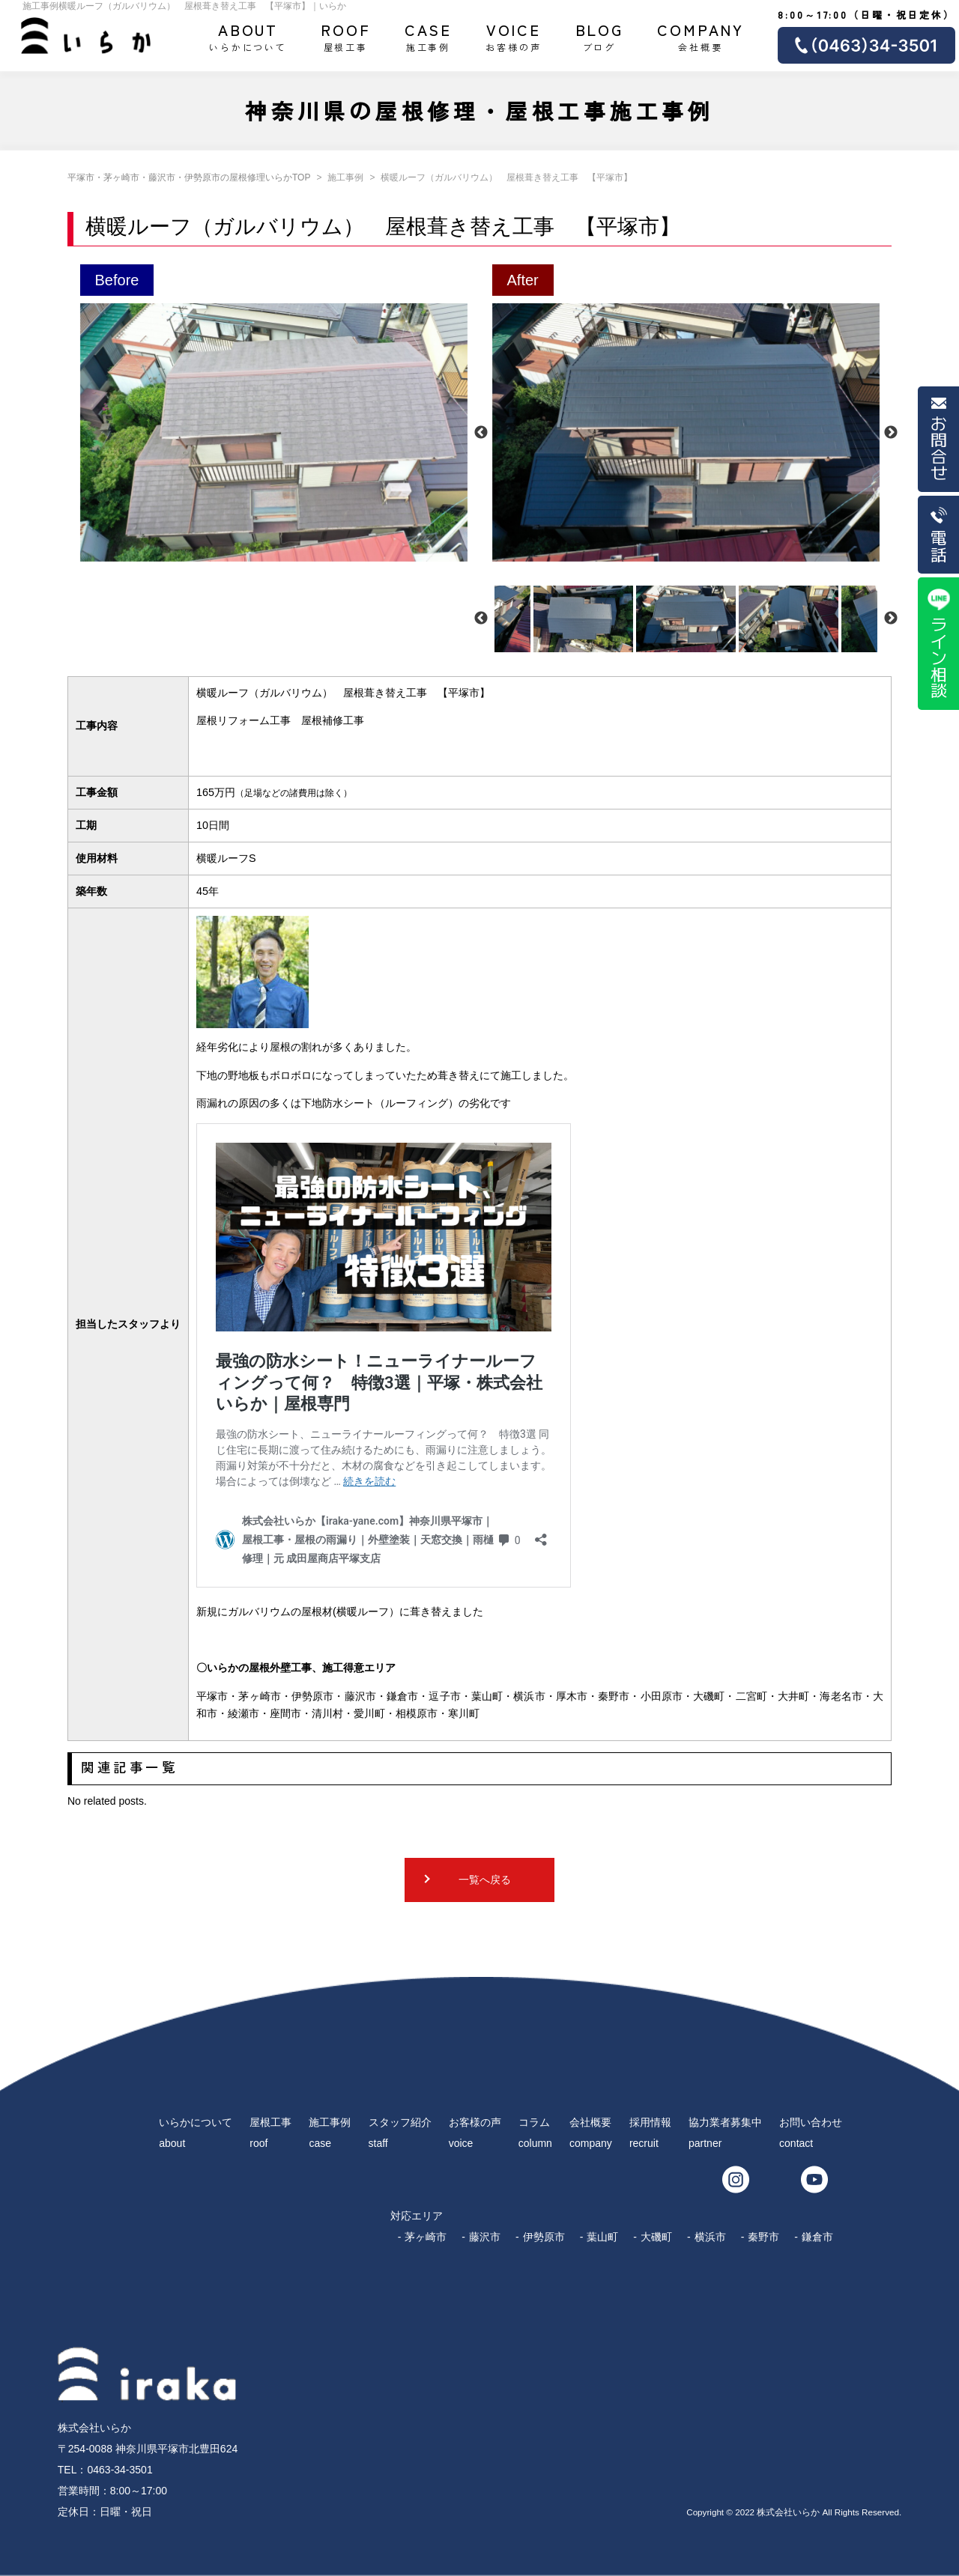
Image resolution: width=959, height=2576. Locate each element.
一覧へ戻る (485, 1880)
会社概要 (700, 36)
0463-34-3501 (119, 2470)
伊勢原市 (544, 2237)
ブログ (599, 36)
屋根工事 (346, 36)
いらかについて (248, 36)
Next (890, 432)
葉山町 (602, 2237)
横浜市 (710, 2237)
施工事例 (429, 36)
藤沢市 (484, 2237)
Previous (481, 432)
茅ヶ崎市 (426, 2237)
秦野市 (763, 2237)
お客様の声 (513, 36)
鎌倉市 (817, 2237)
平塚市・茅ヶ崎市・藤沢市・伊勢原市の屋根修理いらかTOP (188, 177)
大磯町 (656, 2237)
